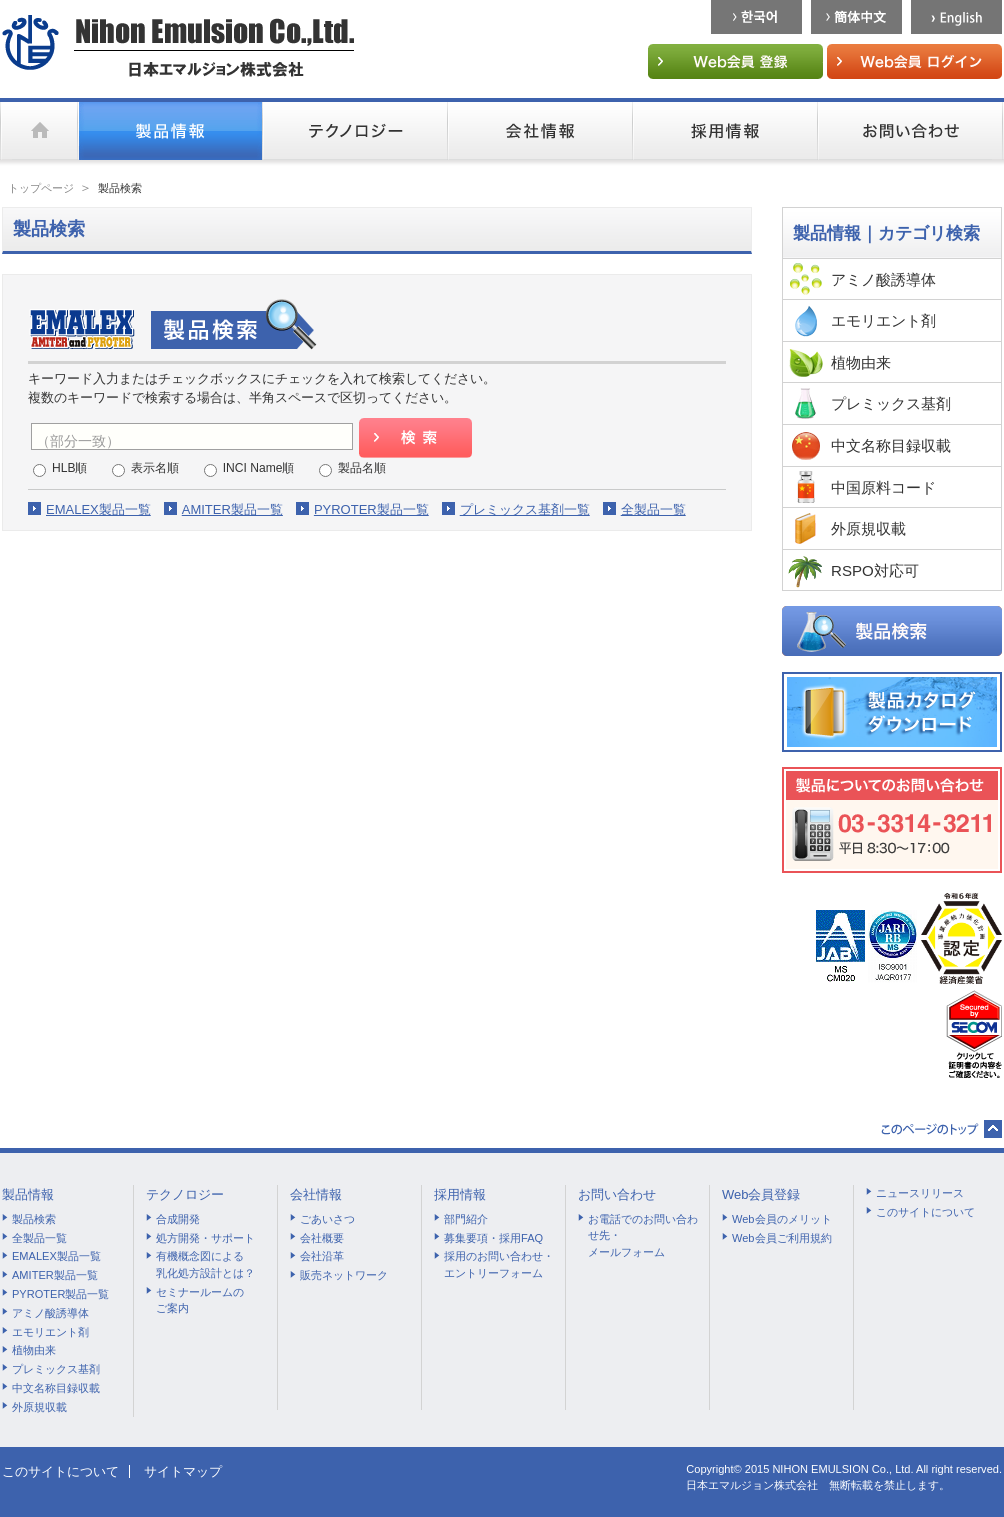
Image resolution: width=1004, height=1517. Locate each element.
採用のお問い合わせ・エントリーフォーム (499, 1264)
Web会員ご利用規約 (782, 1238)
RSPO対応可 (875, 570)
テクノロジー (185, 1194)
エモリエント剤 (883, 320)
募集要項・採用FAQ (493, 1238)
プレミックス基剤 (891, 403)
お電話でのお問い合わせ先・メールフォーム (643, 1235)
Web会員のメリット (782, 1219)
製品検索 (34, 1219)
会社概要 (322, 1238)
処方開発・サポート (205, 1238)
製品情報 (28, 1194)
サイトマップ (183, 1471)
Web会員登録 (761, 1194)
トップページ (41, 188)
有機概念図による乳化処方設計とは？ (205, 1264)
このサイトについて (925, 1212)
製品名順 (362, 468)
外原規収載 (868, 528)
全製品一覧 (653, 509)
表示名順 (155, 468)
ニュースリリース (920, 1193)
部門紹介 (466, 1219)
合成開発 (178, 1219)
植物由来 (861, 362)
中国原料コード (883, 487)
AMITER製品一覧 (232, 509)
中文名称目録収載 (891, 445)
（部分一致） (78, 441)
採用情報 (460, 1194)
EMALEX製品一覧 (98, 509)
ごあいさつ (327, 1219)
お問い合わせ (617, 1194)
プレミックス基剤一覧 (525, 509)
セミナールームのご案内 (200, 1300)
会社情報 (316, 1194)
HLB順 (70, 468)
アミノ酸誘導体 (883, 279)
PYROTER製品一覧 (371, 509)
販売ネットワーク (344, 1275)
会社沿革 (322, 1256)
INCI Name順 (259, 468)
